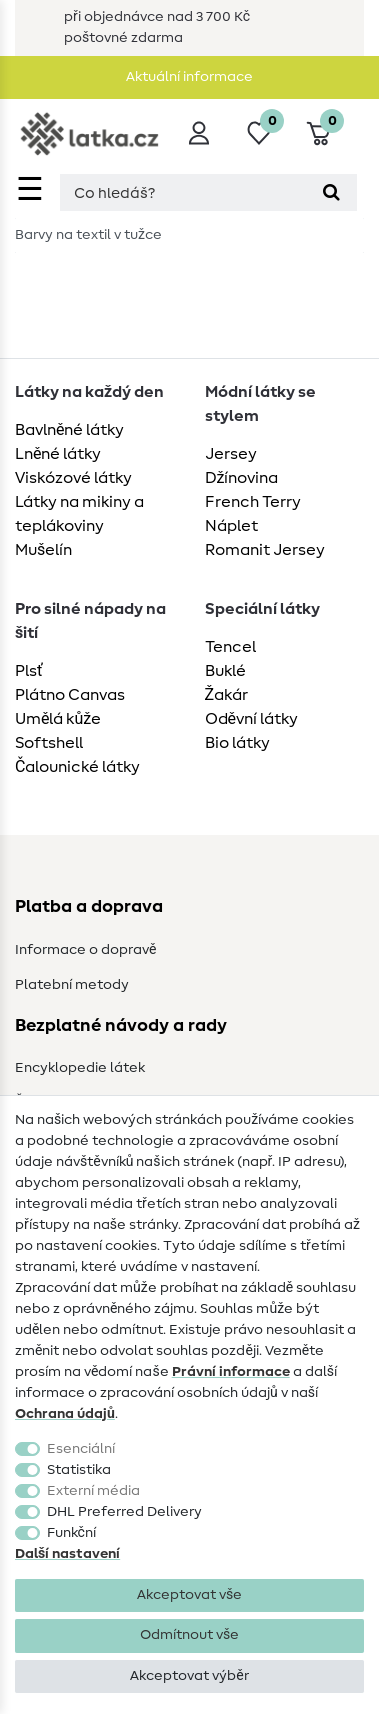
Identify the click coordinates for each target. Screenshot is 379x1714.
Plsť (29, 671)
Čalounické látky (77, 767)
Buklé (225, 671)
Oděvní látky (251, 719)
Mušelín (43, 550)
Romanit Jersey (265, 550)
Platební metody (72, 985)
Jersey (231, 454)
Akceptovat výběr (189, 1676)
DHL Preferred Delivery (124, 1512)
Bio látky (237, 743)
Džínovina (242, 478)
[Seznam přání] (259, 133)
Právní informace (231, 1372)
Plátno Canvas (70, 695)
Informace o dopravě (85, 950)
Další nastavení (67, 1554)
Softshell (49, 743)
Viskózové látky (73, 478)
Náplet (231, 526)
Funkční (71, 1533)
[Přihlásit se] (199, 133)
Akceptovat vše (189, 1595)
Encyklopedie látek (80, 1068)
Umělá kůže (58, 719)
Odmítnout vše (189, 1635)
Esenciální (81, 1449)
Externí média (93, 1491)
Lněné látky (58, 454)
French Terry (253, 502)
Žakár (227, 695)
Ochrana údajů (65, 1414)
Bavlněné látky (69, 430)
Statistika (79, 1470)
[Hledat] (331, 192)
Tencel (230, 647)
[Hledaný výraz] (183, 192)
